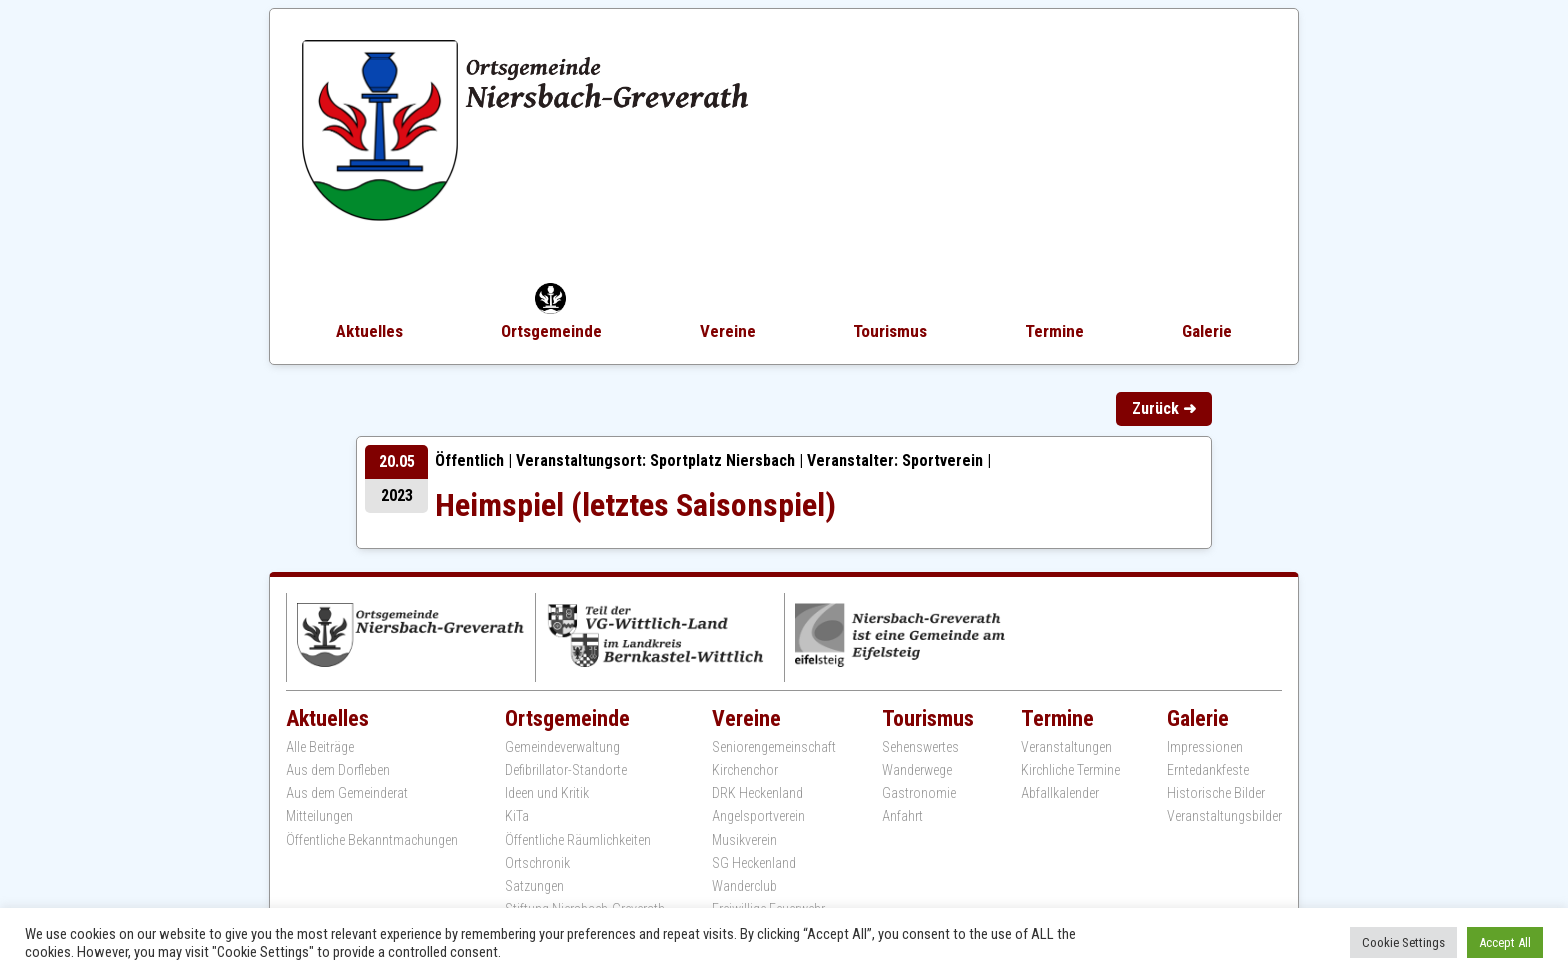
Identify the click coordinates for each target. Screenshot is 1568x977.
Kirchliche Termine (1070, 770)
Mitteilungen (319, 816)
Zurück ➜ (1164, 408)
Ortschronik (537, 863)
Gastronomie (919, 793)
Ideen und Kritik (547, 793)
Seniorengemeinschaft (774, 747)
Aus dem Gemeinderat (347, 793)
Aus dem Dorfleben (338, 770)
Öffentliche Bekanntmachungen (372, 840)
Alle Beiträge (320, 747)
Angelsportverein (758, 816)
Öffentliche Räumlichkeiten (578, 840)
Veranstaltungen (1066, 747)
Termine (1054, 331)
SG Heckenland (754, 863)
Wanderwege (917, 770)
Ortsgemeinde (551, 331)
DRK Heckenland (757, 793)
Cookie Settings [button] (1403, 942)
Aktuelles (369, 331)
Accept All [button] (1505, 942)
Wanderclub (744, 886)
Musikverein (744, 840)
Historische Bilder (1216, 793)
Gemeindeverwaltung (562, 747)
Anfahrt (902, 816)
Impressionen (1205, 747)
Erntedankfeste (1208, 770)
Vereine (728, 331)
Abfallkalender (1060, 793)
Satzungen (534, 886)
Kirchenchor (745, 770)
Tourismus (890, 331)
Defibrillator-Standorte (566, 770)
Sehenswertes (920, 747)
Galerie (1207, 331)
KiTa (517, 816)
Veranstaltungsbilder (1224, 816)
